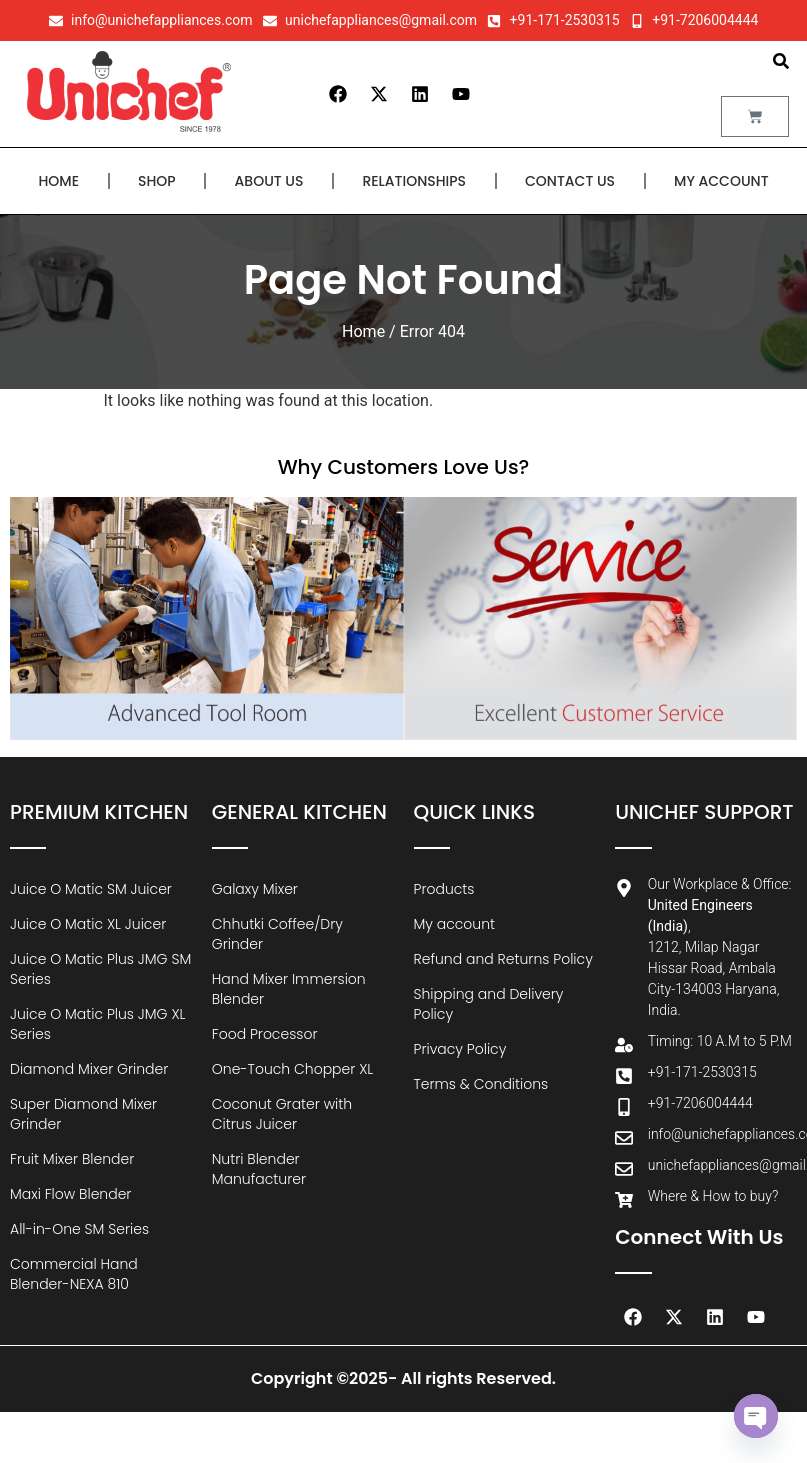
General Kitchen (299, 812)
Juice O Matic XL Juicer (88, 924)
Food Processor (265, 1034)
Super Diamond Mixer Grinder (83, 1114)
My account (721, 181)
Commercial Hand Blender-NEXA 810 (74, 1274)
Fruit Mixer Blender (72, 1159)
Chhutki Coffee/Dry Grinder (277, 934)
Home (58, 181)
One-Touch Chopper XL (293, 1069)
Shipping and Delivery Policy (489, 1004)
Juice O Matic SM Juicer (91, 889)
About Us (269, 181)
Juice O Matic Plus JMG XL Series (97, 1024)
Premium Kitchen (99, 812)
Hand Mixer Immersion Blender (289, 989)
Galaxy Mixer (255, 889)
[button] (781, 61)
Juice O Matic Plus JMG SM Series (100, 969)
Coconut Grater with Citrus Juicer (282, 1114)
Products (444, 889)
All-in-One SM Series (79, 1229)
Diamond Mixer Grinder (89, 1069)
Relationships (414, 181)
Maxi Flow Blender (70, 1194)
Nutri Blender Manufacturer (259, 1169)
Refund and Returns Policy (503, 959)
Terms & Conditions (481, 1084)
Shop (157, 181)
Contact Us (570, 181)
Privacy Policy (460, 1049)
